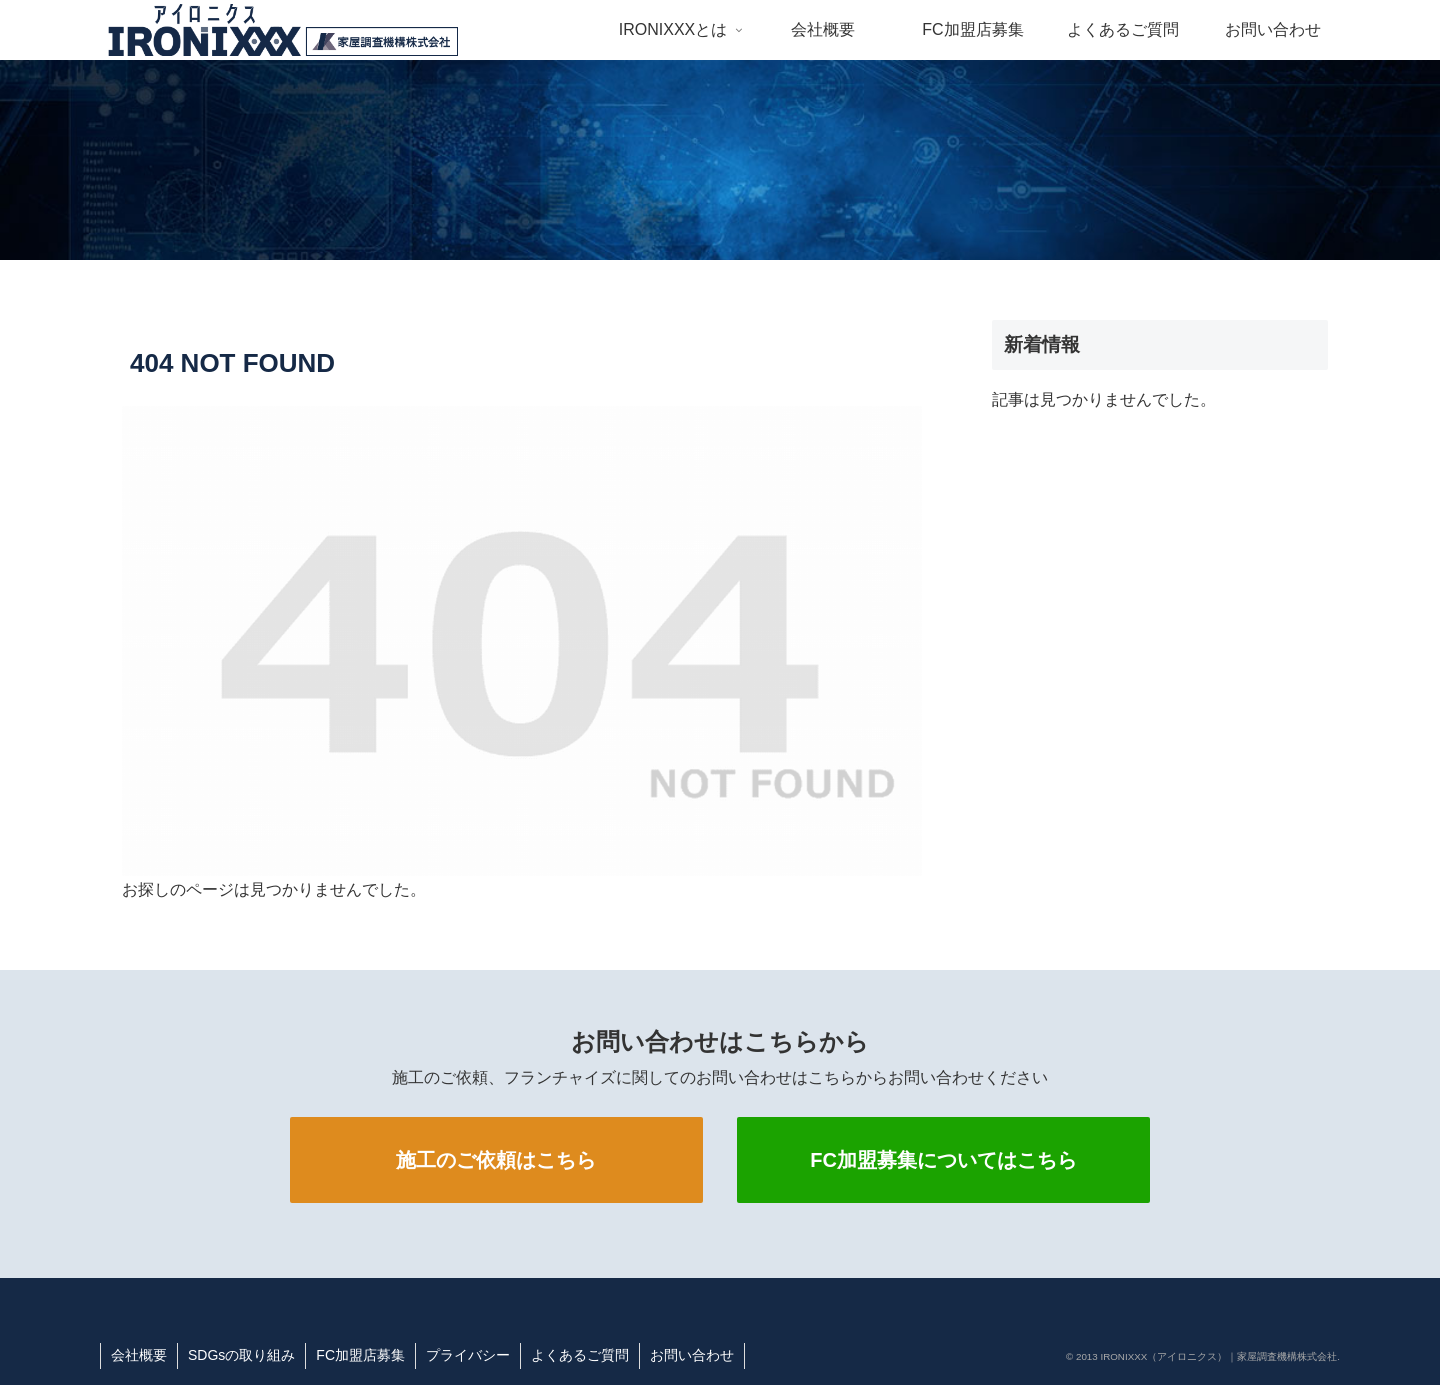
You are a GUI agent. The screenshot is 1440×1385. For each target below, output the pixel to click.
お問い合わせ (692, 1355)
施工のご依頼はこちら (496, 1160)
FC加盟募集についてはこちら (943, 1160)
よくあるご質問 (580, 1355)
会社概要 (139, 1355)
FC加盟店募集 (360, 1355)
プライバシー (468, 1355)
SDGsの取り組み (241, 1355)
